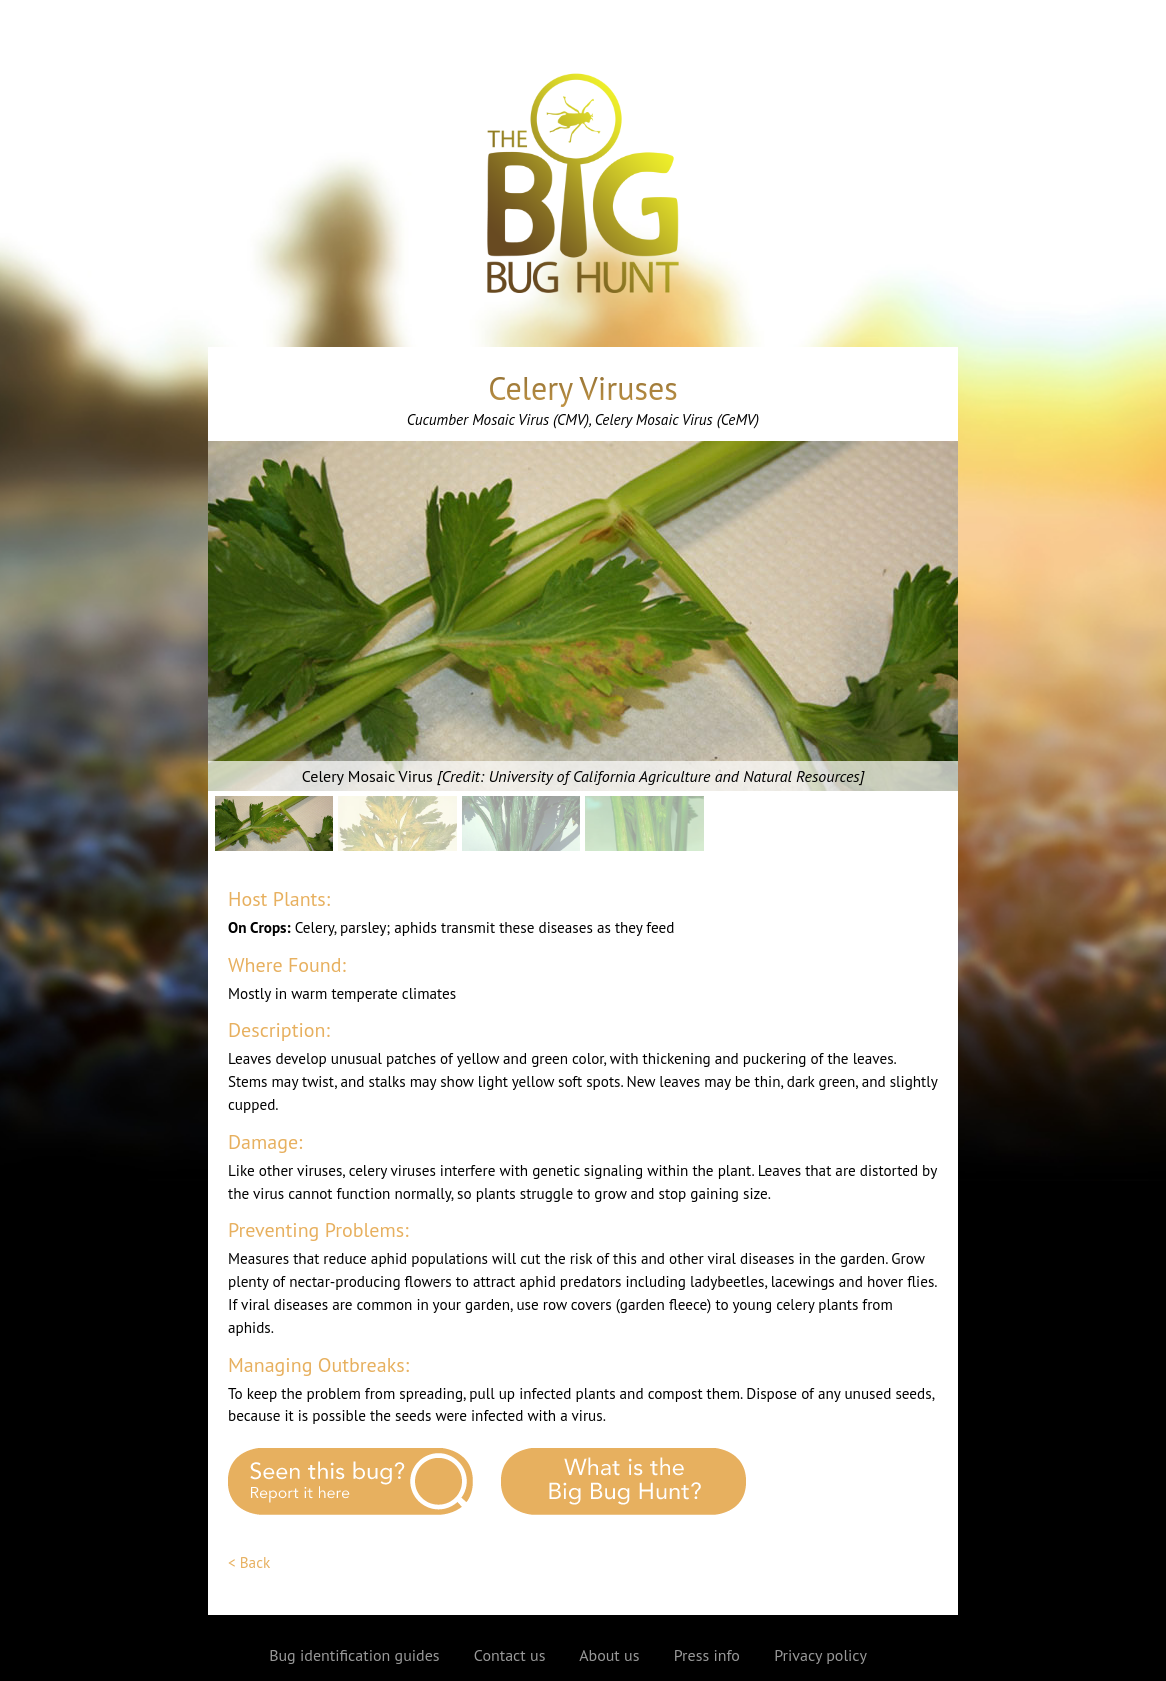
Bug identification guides (354, 1655)
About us (609, 1655)
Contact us (510, 1655)
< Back (249, 1562)
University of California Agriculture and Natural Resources (673, 776)
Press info (707, 1655)
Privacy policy (820, 1655)
